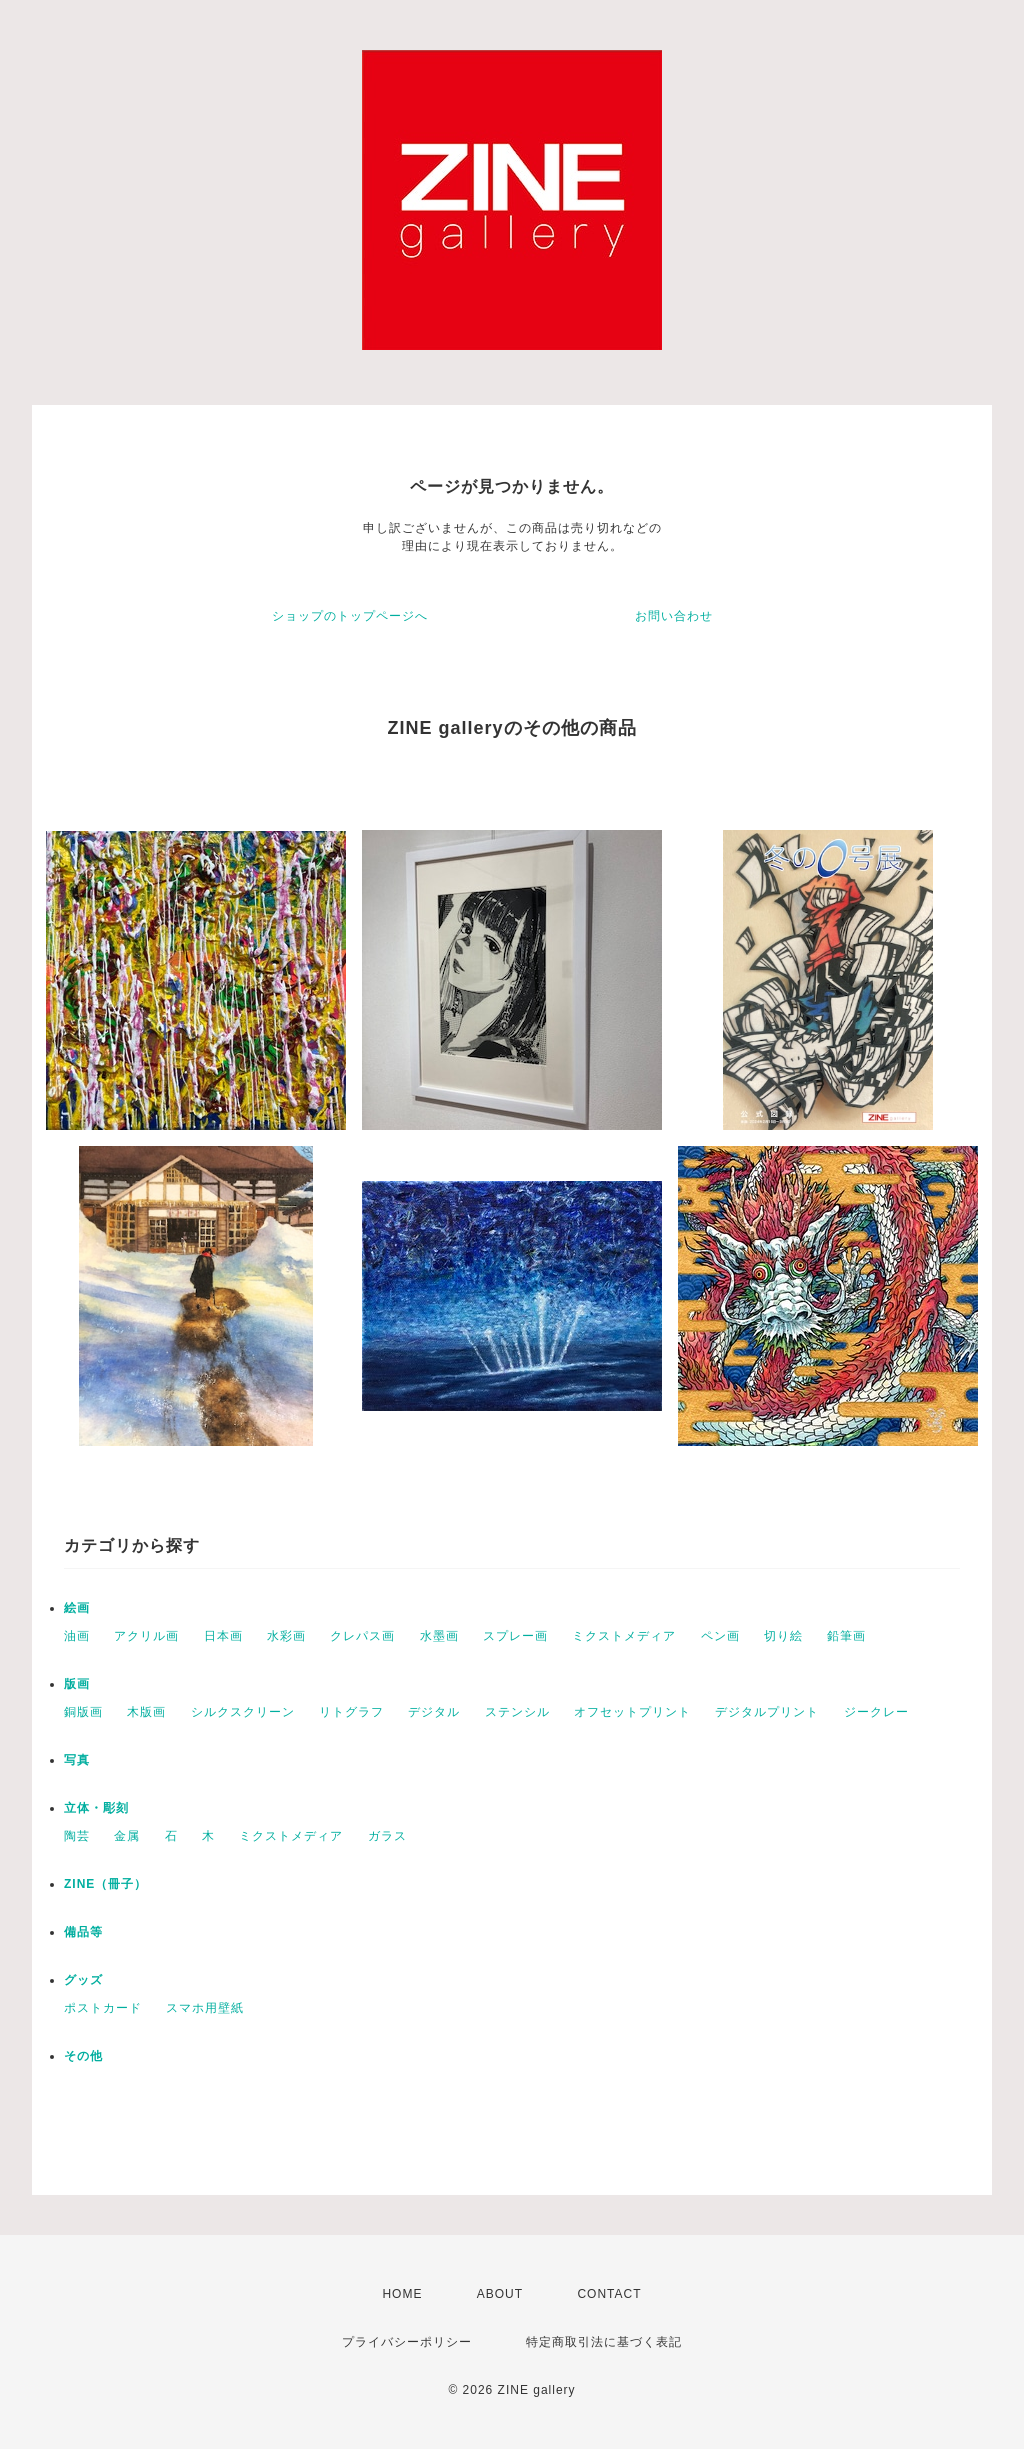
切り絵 (783, 1636)
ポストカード (103, 2008)
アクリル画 (146, 1636)
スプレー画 (515, 1636)
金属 (127, 1836)
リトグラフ (351, 1712)
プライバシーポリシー (407, 2342)
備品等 (83, 1932)
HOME (402, 2294)
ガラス (387, 1836)
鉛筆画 (846, 1636)
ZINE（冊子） (105, 1884)
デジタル (434, 1712)
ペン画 (720, 1636)
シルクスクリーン (243, 1712)
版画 (77, 1684)
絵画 (77, 1608)
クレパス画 (362, 1636)
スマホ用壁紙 (205, 2008)
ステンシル (517, 1712)
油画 (77, 1636)
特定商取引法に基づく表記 (604, 2342)
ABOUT (500, 2294)
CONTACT (609, 2294)
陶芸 (77, 1836)
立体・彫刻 (96, 1808)
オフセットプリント (632, 1712)
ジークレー (876, 1712)
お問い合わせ (674, 616)
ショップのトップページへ (350, 616)
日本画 (223, 1636)
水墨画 (439, 1636)
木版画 (146, 1712)
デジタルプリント (767, 1712)
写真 (77, 1760)
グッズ (83, 1980)
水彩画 (286, 1636)
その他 (83, 2056)
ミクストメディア (624, 1636)
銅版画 (83, 1712)
